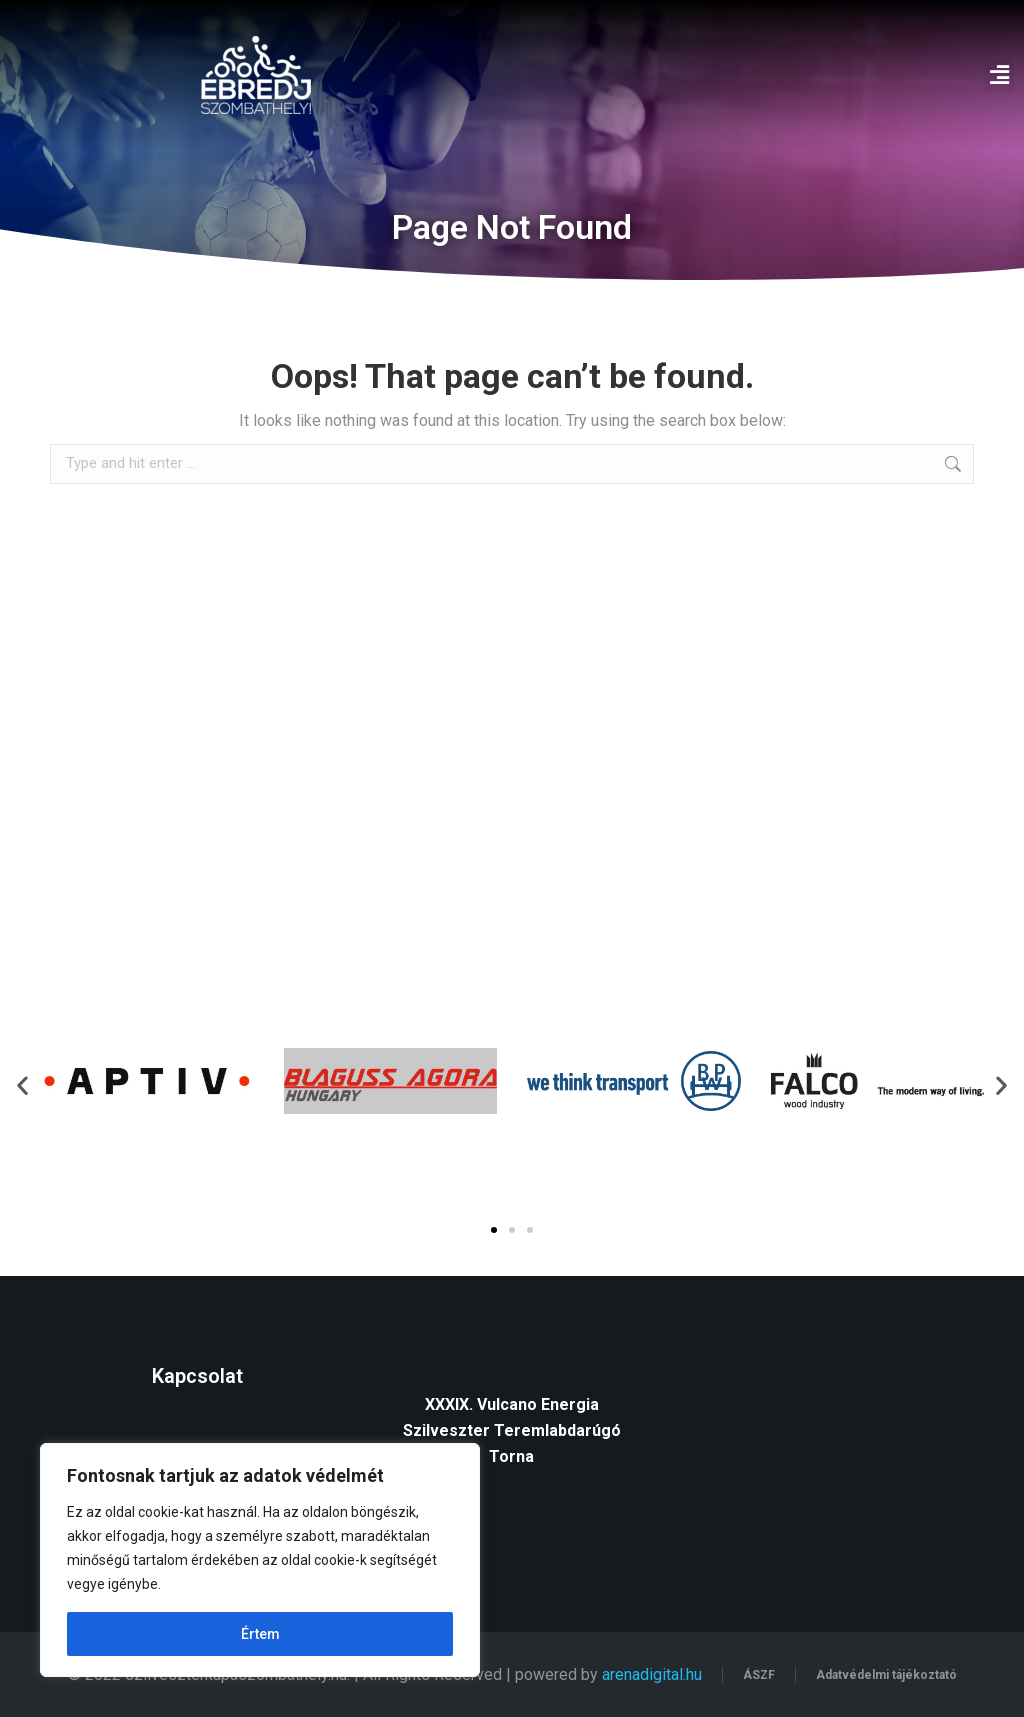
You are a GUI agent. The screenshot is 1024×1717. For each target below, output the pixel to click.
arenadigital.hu (652, 1674)
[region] (260, 1560)
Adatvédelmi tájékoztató (886, 1675)
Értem (260, 1634)
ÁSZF (759, 1675)
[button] (999, 75)
